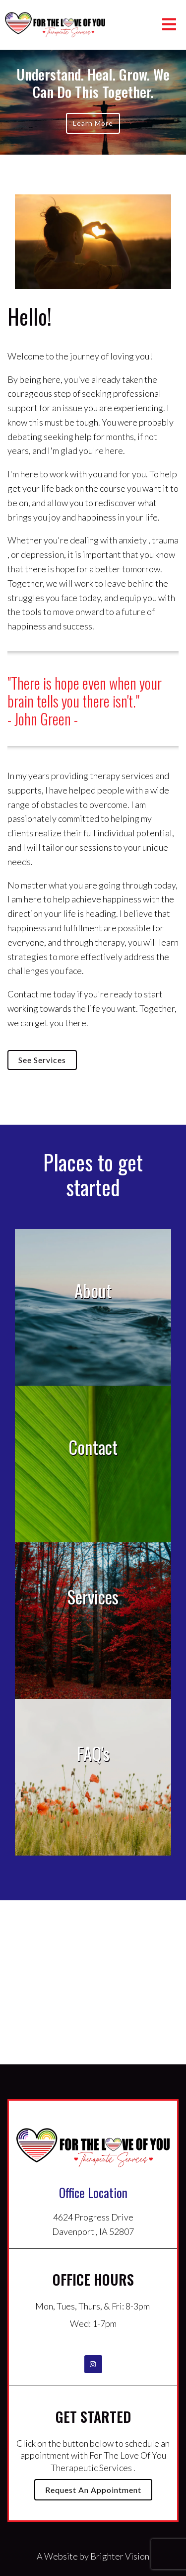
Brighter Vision (119, 2556)
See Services (42, 1060)
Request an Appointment (93, 2489)
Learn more (93, 123)
